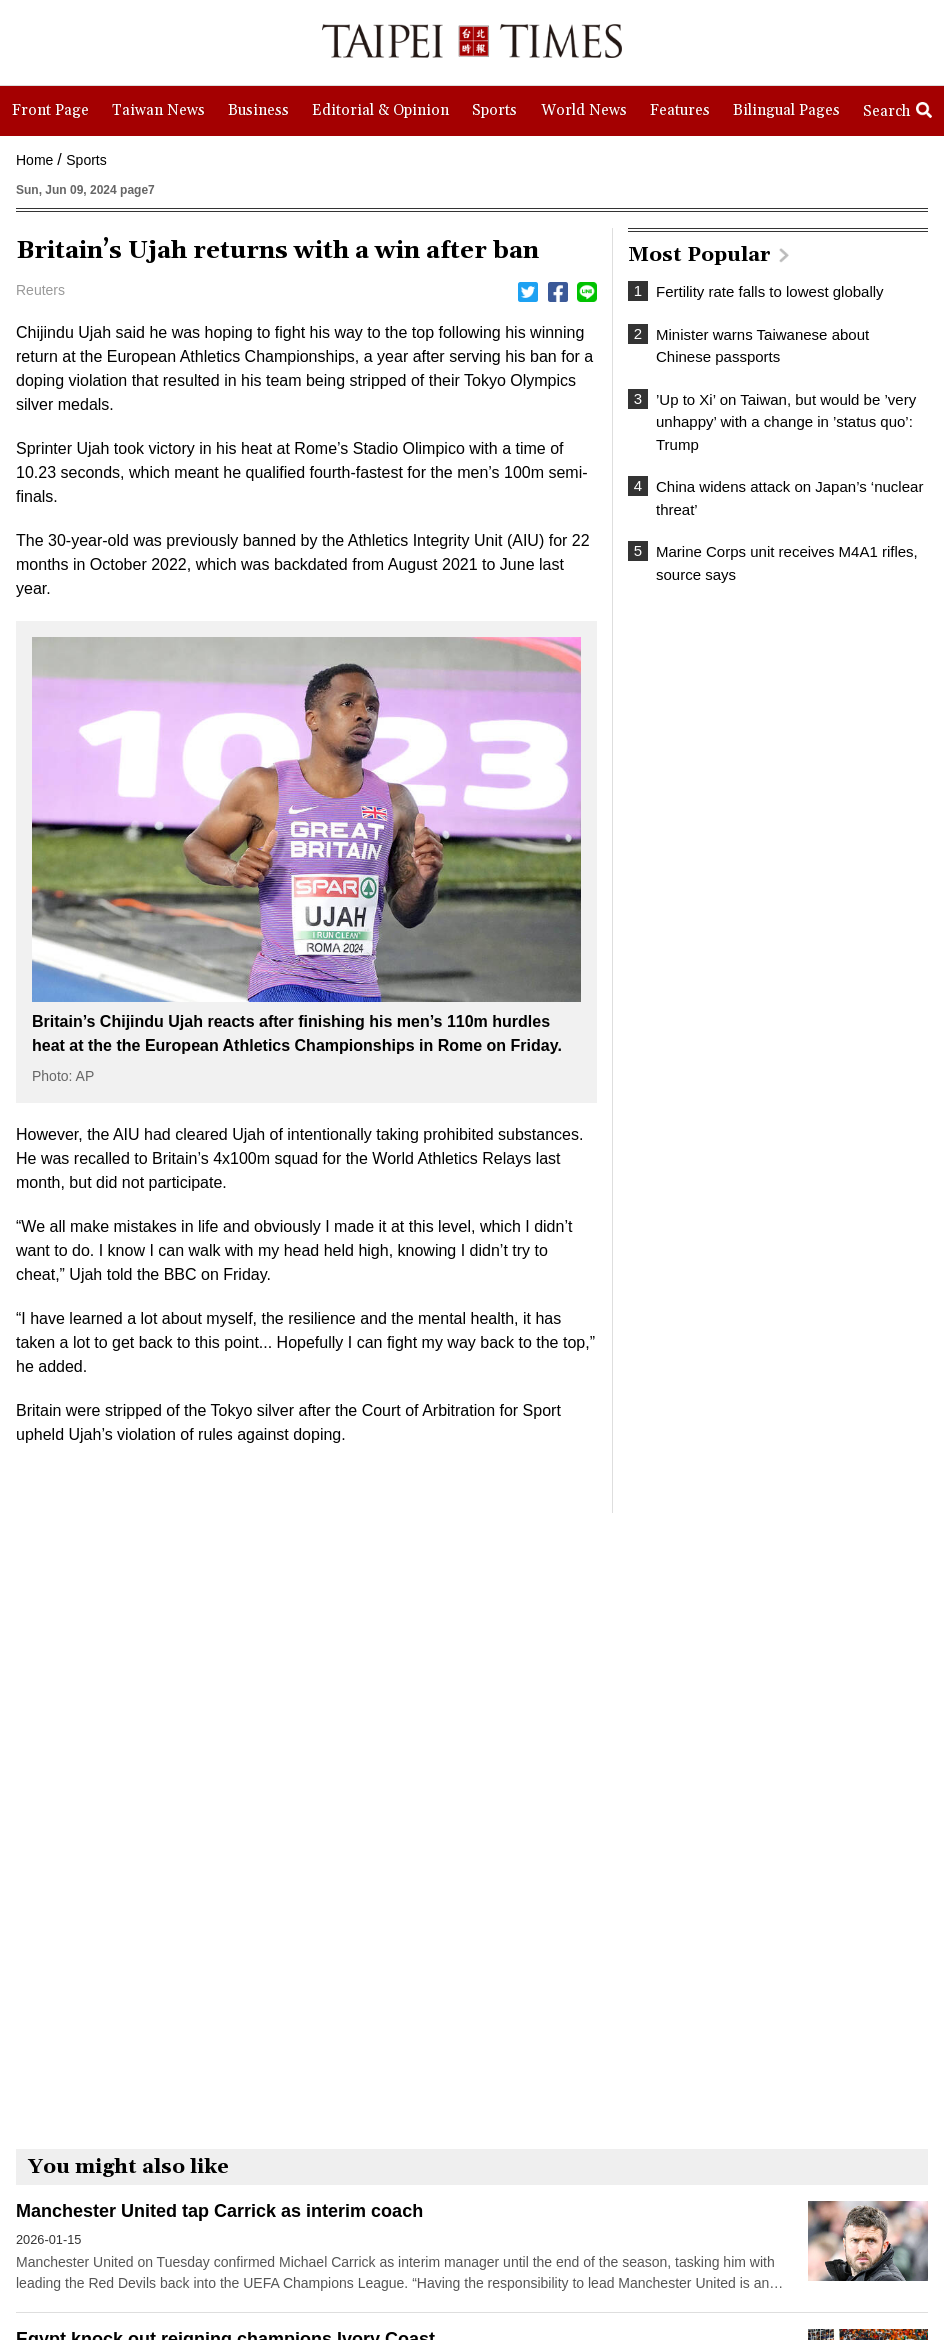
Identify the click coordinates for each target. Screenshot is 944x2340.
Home (34, 160)
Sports (86, 160)
